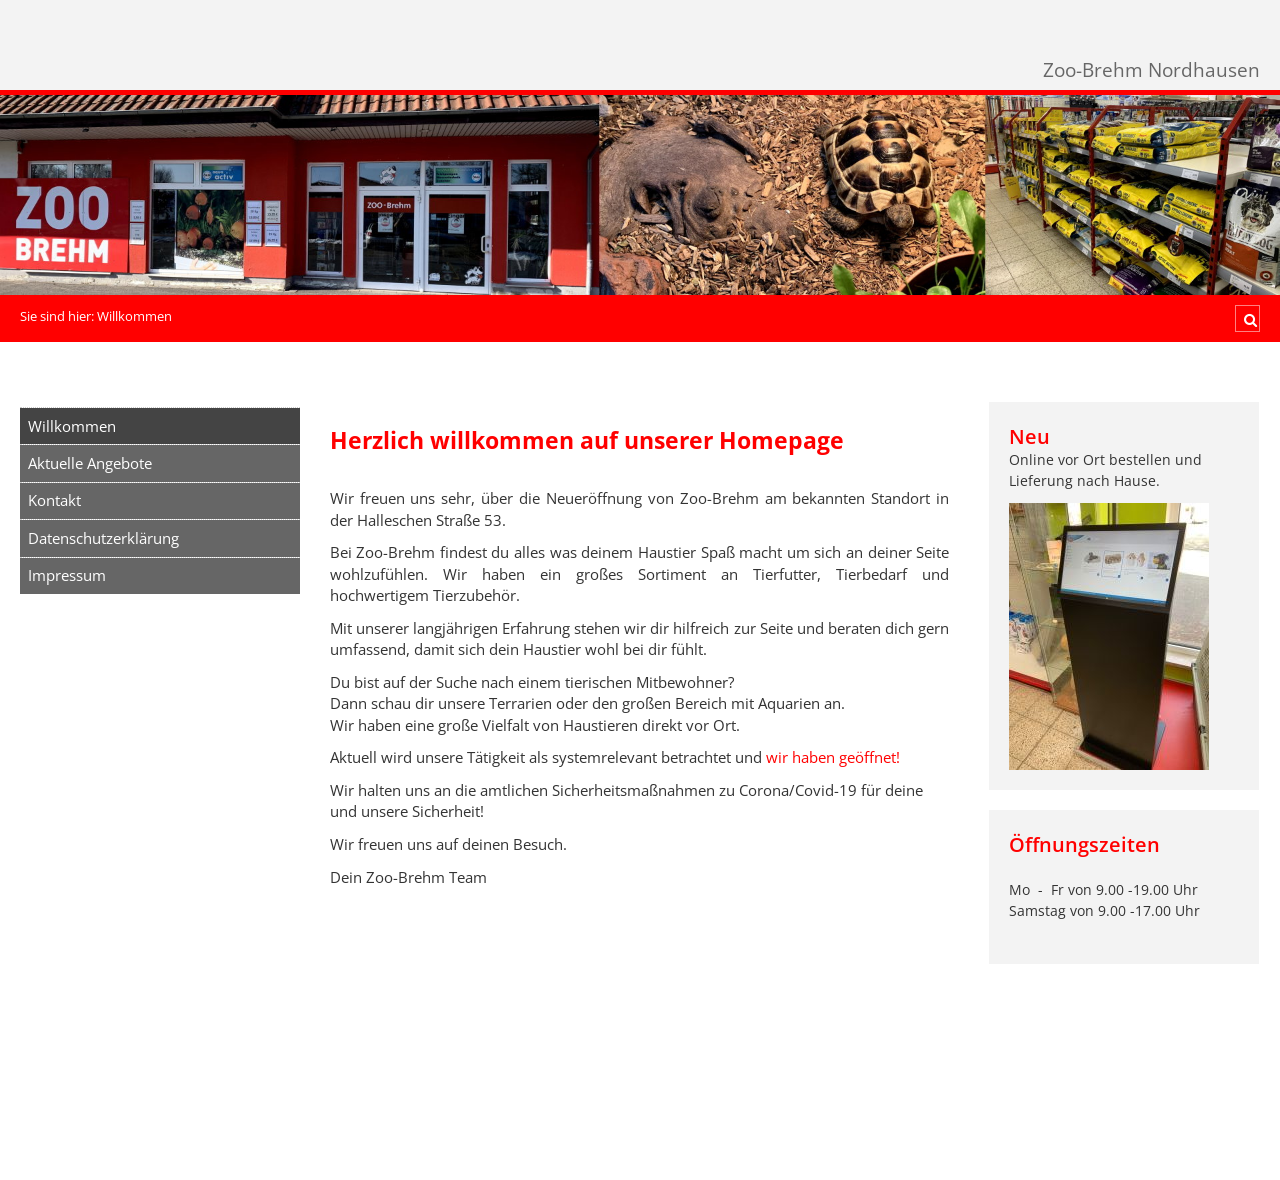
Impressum (67, 575)
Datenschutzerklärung (103, 538)
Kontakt (54, 500)
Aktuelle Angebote (90, 463)
